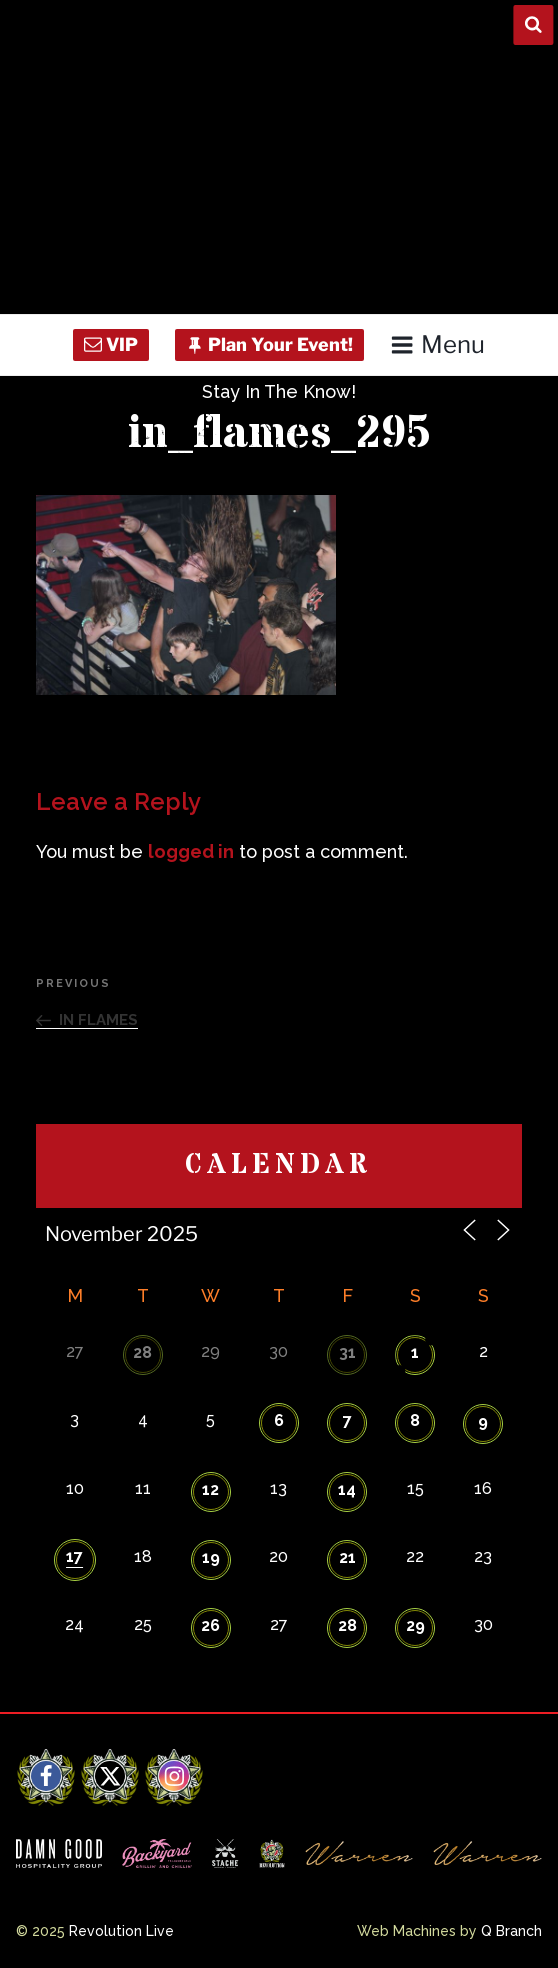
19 (211, 1557)
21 (347, 1557)
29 (415, 1625)
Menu (437, 344)
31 (347, 1352)
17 (74, 1556)
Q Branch (511, 1931)
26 (210, 1625)
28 (142, 1352)
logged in (191, 851)
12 (210, 1489)
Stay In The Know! (279, 391)
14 (347, 1489)
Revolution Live (121, 1931)
